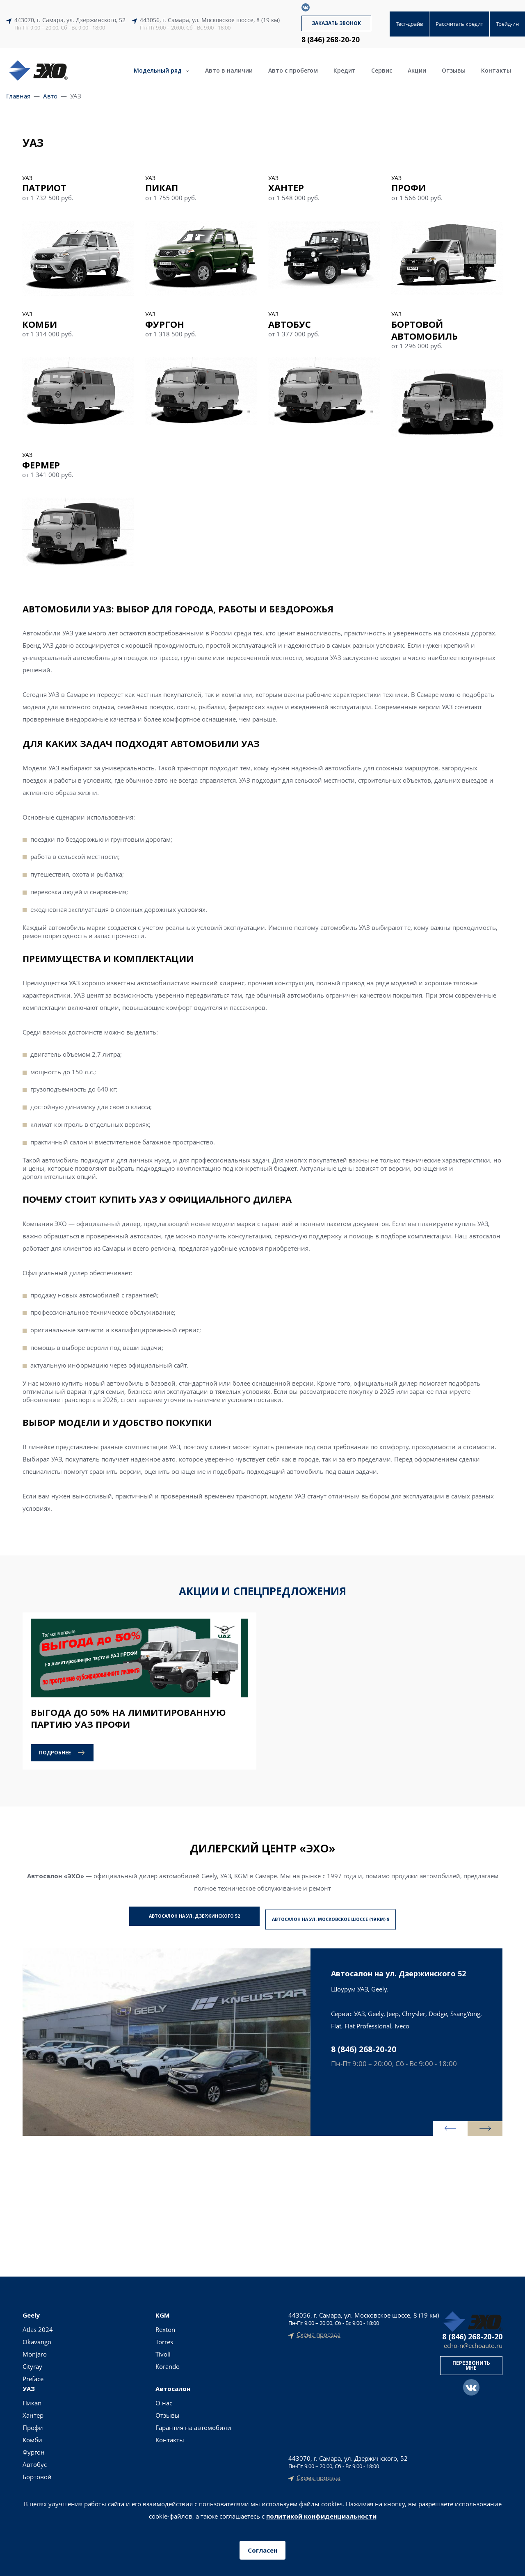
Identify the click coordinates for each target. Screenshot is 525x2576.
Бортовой (132, 2401)
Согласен (262, 2550)
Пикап (127, 2327)
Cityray (32, 2364)
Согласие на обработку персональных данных (263, 2471)
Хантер (128, 2340)
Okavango (37, 2340)
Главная (18, 96)
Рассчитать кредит (459, 23)
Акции (417, 70)
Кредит (344, 70)
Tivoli (78, 2352)
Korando (83, 2364)
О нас (174, 2327)
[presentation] (428, 2124)
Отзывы (454, 70)
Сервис (381, 70)
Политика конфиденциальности (263, 2461)
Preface (33, 2377)
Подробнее (55, 1752)
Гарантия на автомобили (184, 2356)
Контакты (496, 70)
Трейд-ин (507, 23)
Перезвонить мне (471, 2363)
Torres (79, 2340)
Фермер (130, 2413)
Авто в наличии (229, 70)
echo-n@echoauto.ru (473, 2344)
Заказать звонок (336, 23)
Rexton (80, 2327)
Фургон (129, 2377)
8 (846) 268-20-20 (330, 39)
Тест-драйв (409, 23)
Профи (128, 2352)
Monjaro (35, 2352)
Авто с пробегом (293, 70)
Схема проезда (318, 2332)
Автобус (130, 2389)
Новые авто (239, 2327)
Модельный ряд (161, 70)
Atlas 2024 (38, 2327)
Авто (50, 96)
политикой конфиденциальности (321, 2516)
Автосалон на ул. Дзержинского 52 (179, 1917)
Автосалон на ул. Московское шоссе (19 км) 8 (345, 1917)
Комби (128, 2364)
